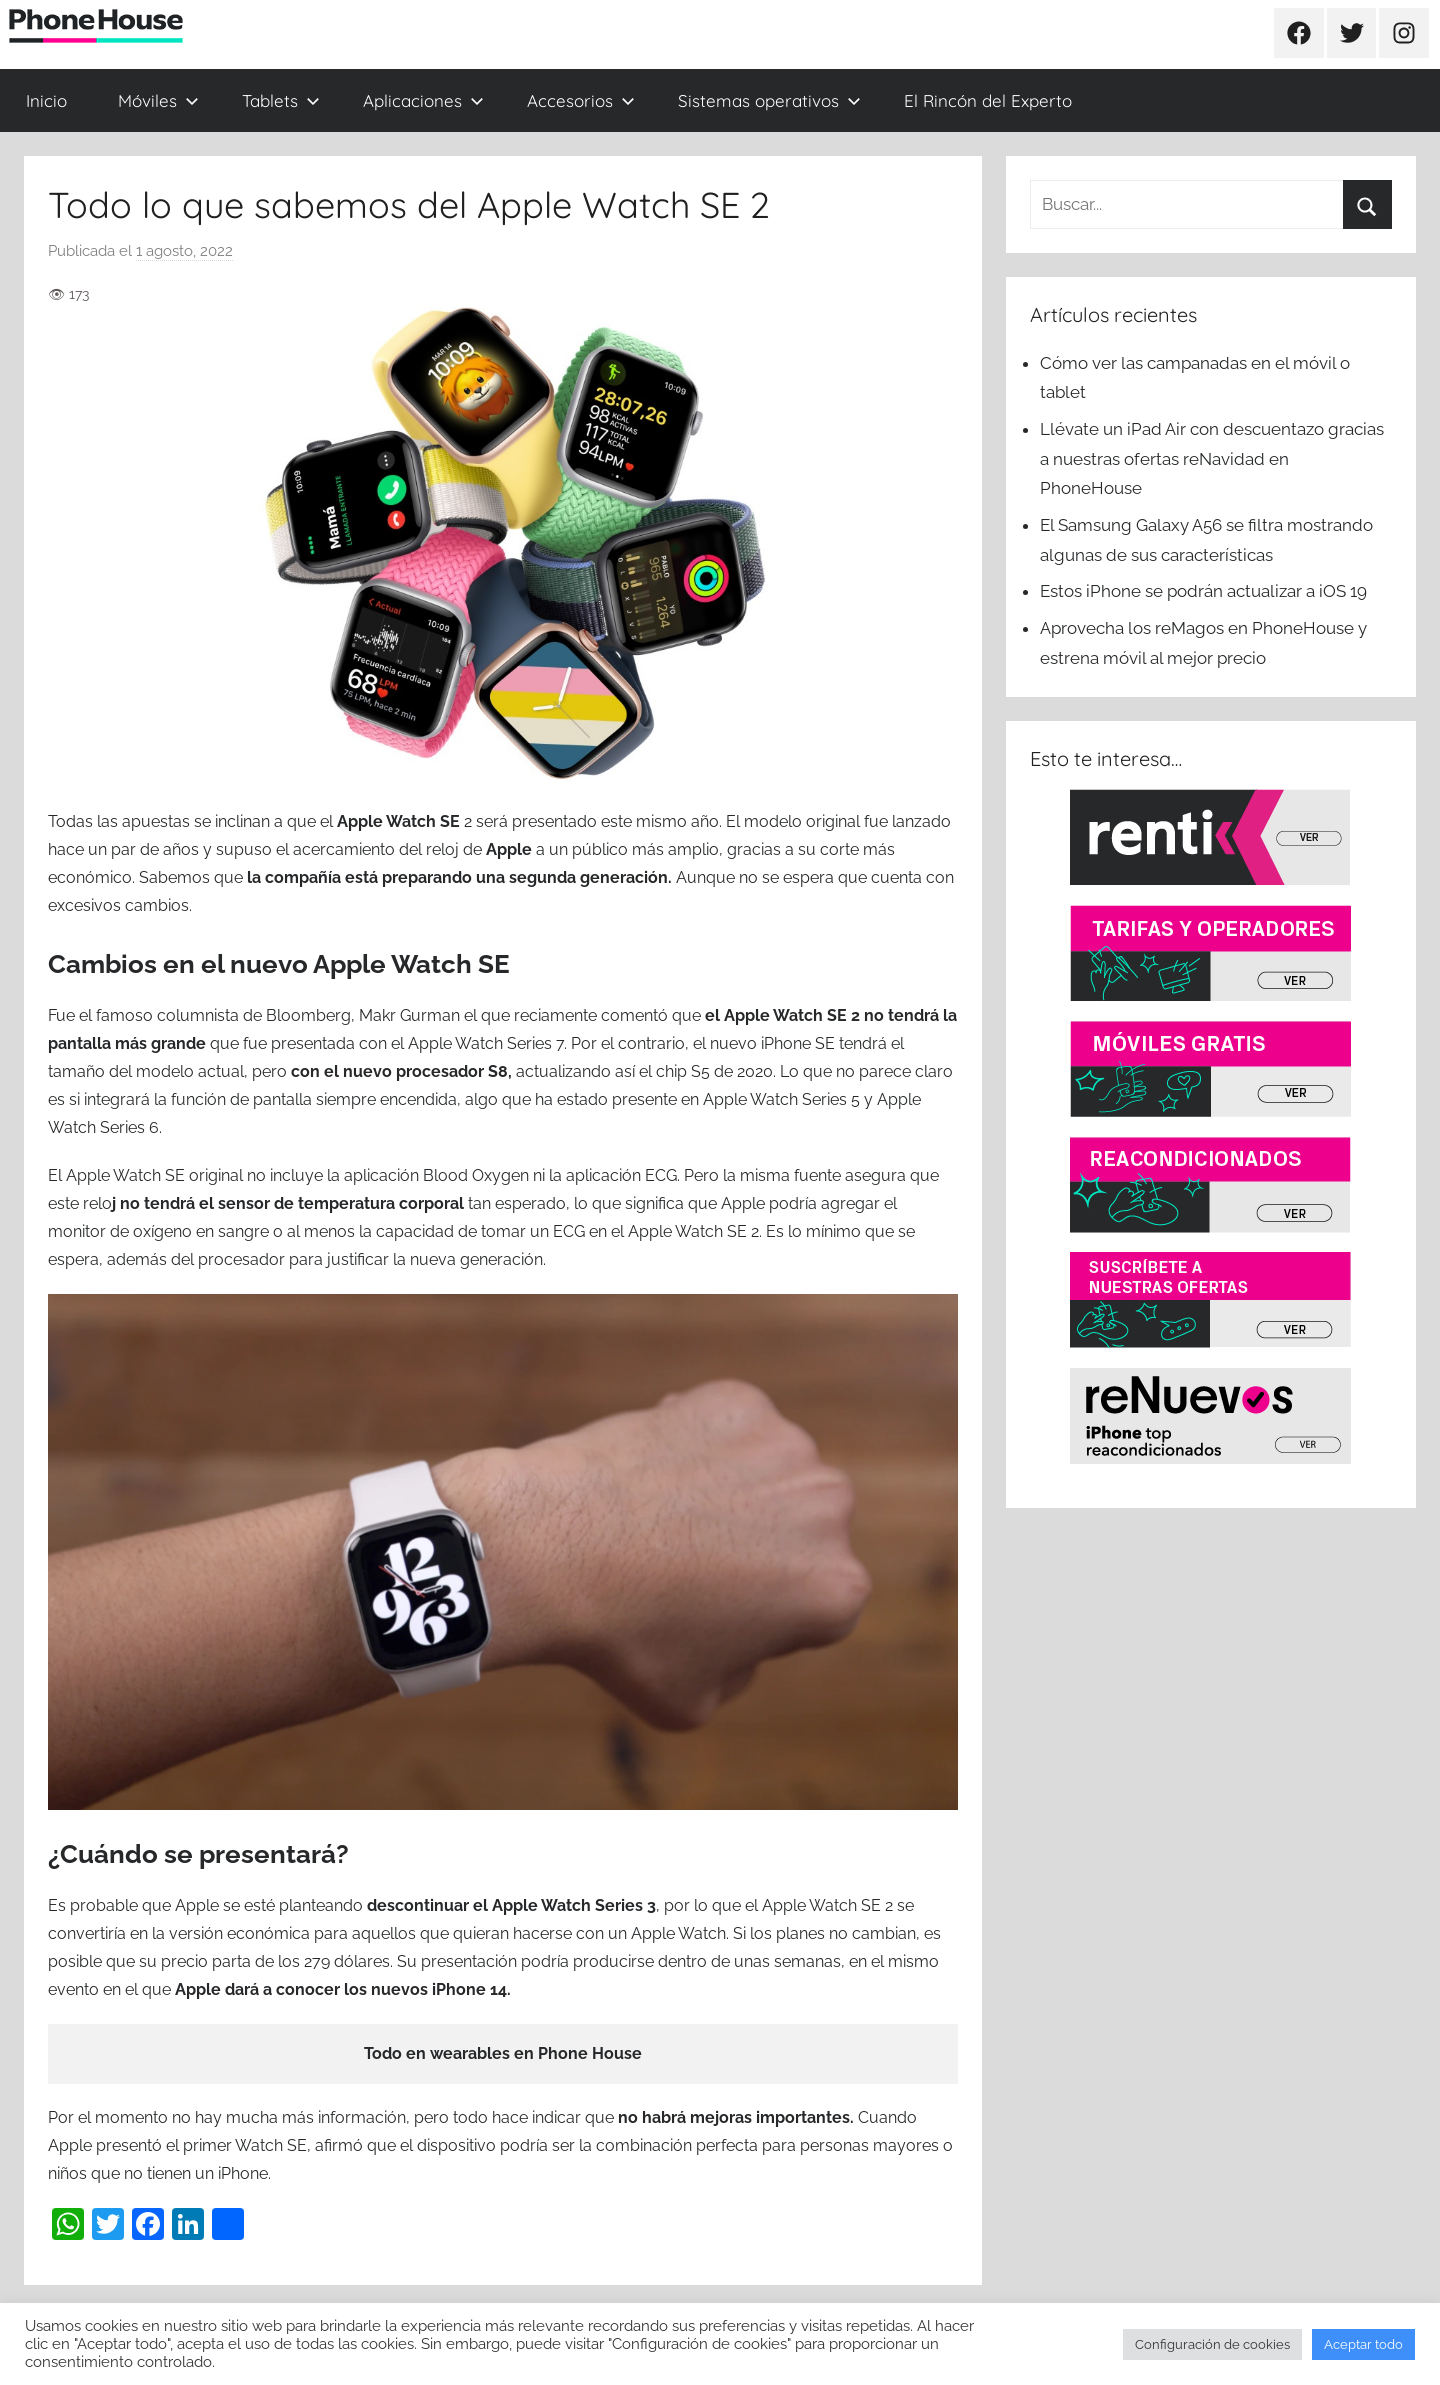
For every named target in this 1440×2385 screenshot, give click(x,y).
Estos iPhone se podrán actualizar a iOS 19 (1205, 591)
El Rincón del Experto (988, 100)
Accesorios (581, 100)
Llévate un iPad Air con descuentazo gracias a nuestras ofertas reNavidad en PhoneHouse (1212, 459)
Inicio (46, 100)
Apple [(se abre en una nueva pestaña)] (511, 849)
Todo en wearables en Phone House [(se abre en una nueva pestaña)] (503, 2053)
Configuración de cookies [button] (1212, 2344)
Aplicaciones (423, 100)
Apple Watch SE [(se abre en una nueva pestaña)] (398, 821)
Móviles (158, 100)
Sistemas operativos (769, 100)
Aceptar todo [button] (1363, 2344)
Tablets (281, 100)
